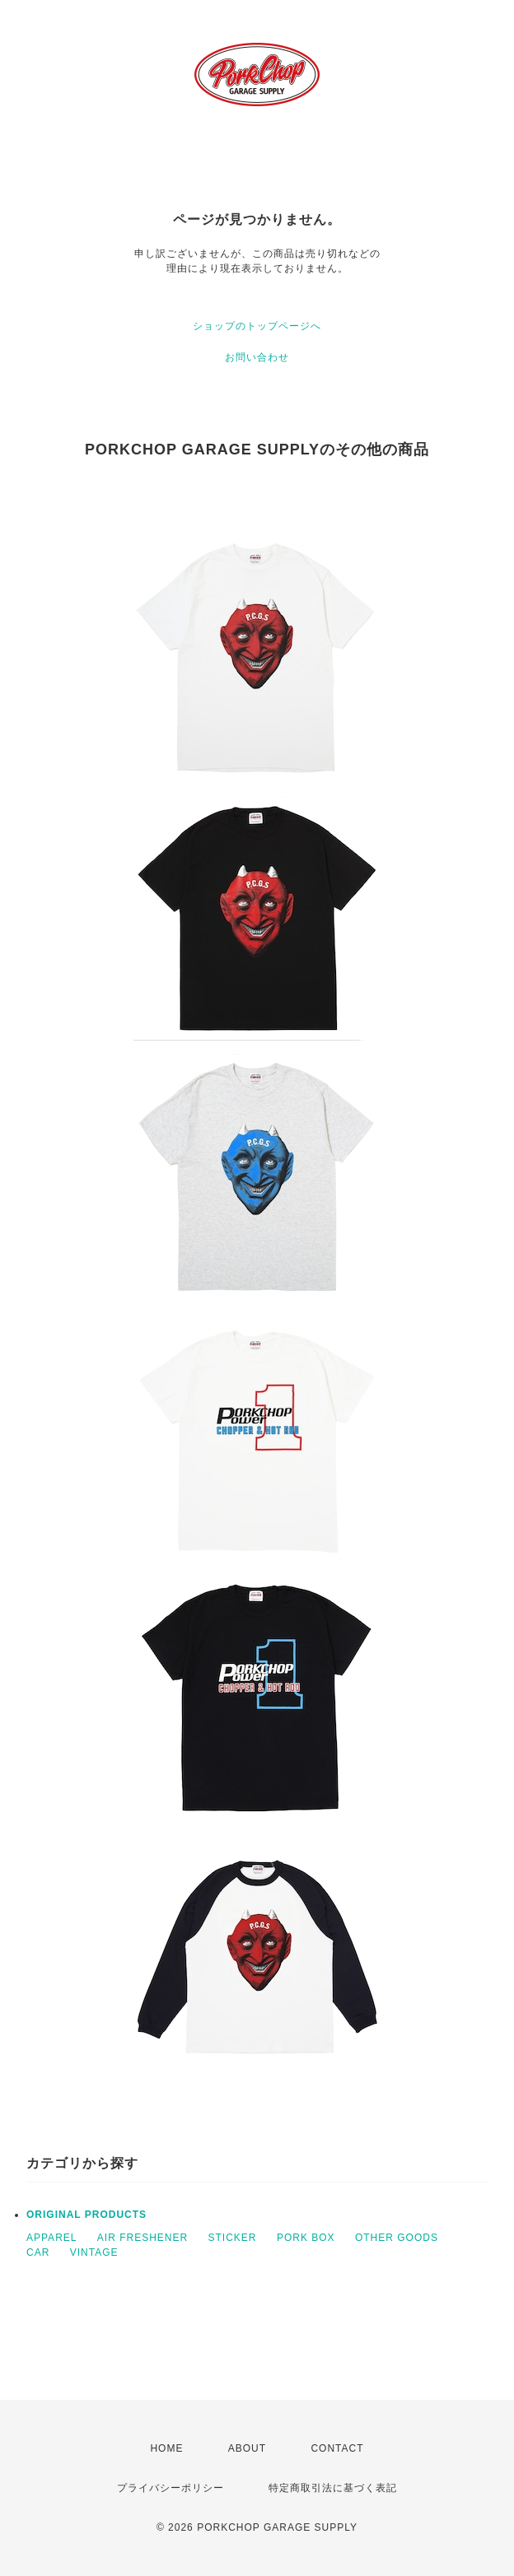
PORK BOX (306, 2237)
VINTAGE (94, 2252)
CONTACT (337, 2448)
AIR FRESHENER (142, 2237)
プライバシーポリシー (170, 2488)
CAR (37, 2252)
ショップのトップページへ (257, 326)
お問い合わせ (257, 357)
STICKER (232, 2237)
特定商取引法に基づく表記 (333, 2488)
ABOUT (247, 2448)
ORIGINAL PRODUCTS (86, 2214)
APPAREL (51, 2237)
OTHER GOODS (396, 2237)
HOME (166, 2448)
